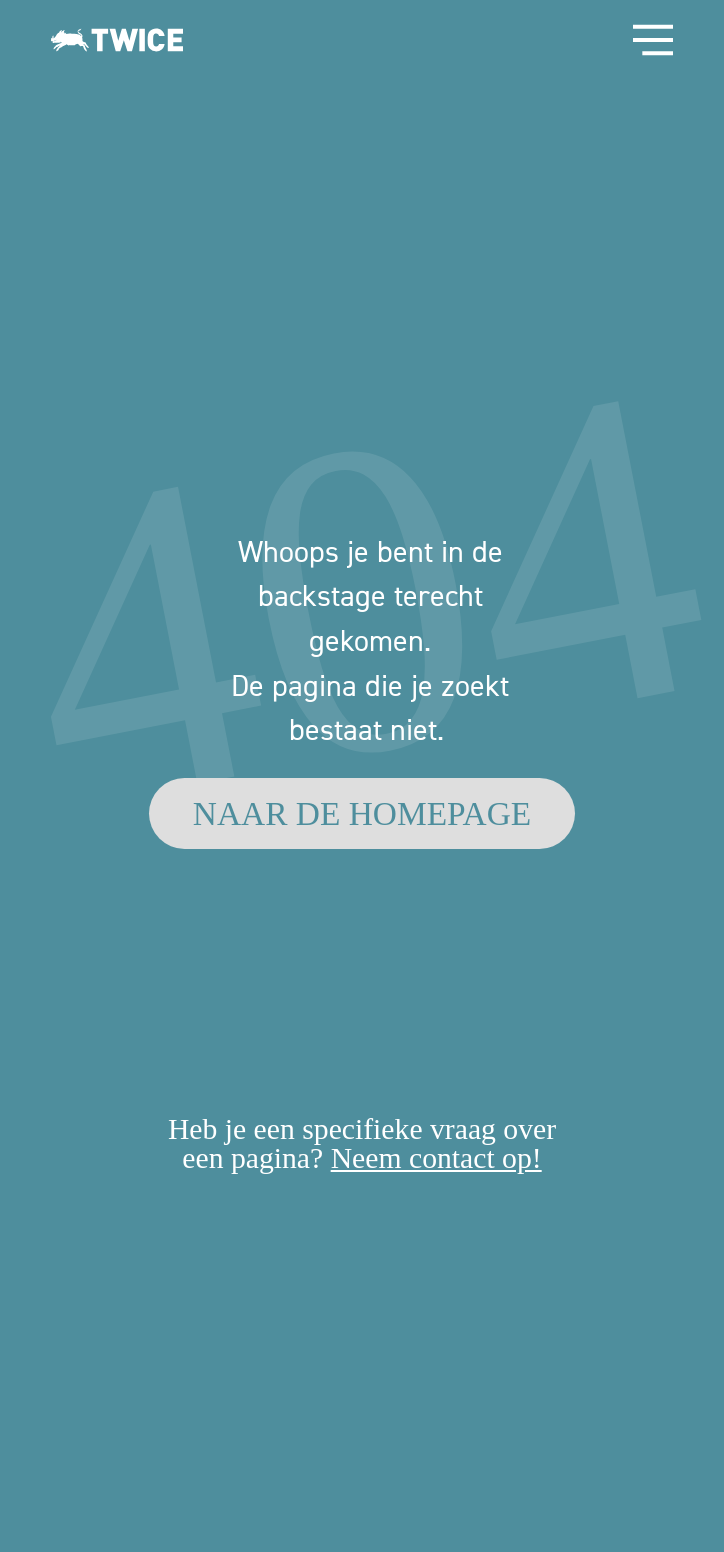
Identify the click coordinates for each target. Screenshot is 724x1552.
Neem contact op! (436, 1158)
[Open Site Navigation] (653, 40)
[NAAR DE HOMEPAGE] (362, 813)
